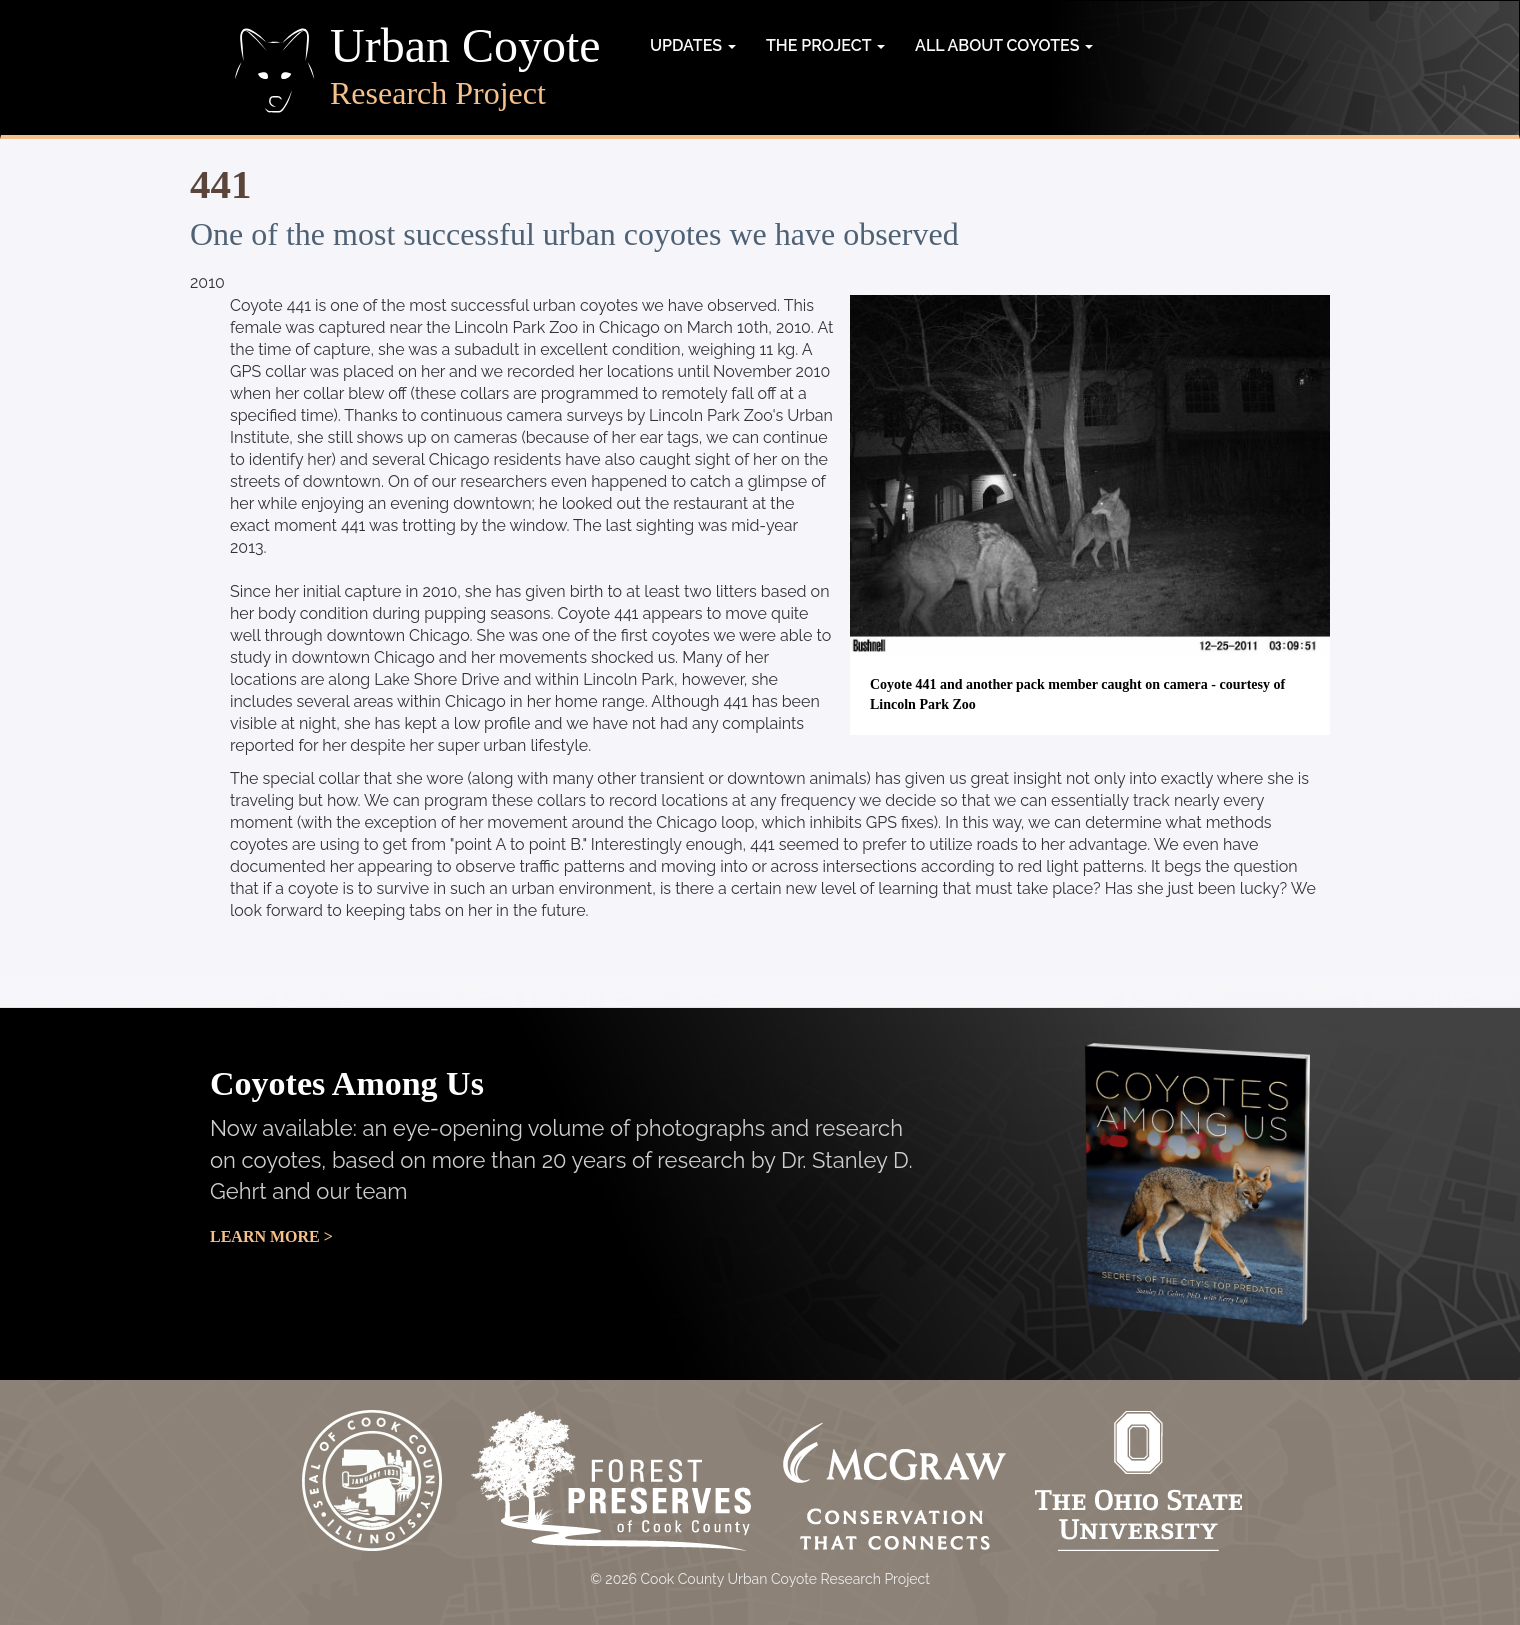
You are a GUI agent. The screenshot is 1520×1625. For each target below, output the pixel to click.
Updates (693, 45)
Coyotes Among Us (347, 1083)
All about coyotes (1004, 45)
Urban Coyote (465, 46)
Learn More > (271, 1236)
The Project (825, 45)
